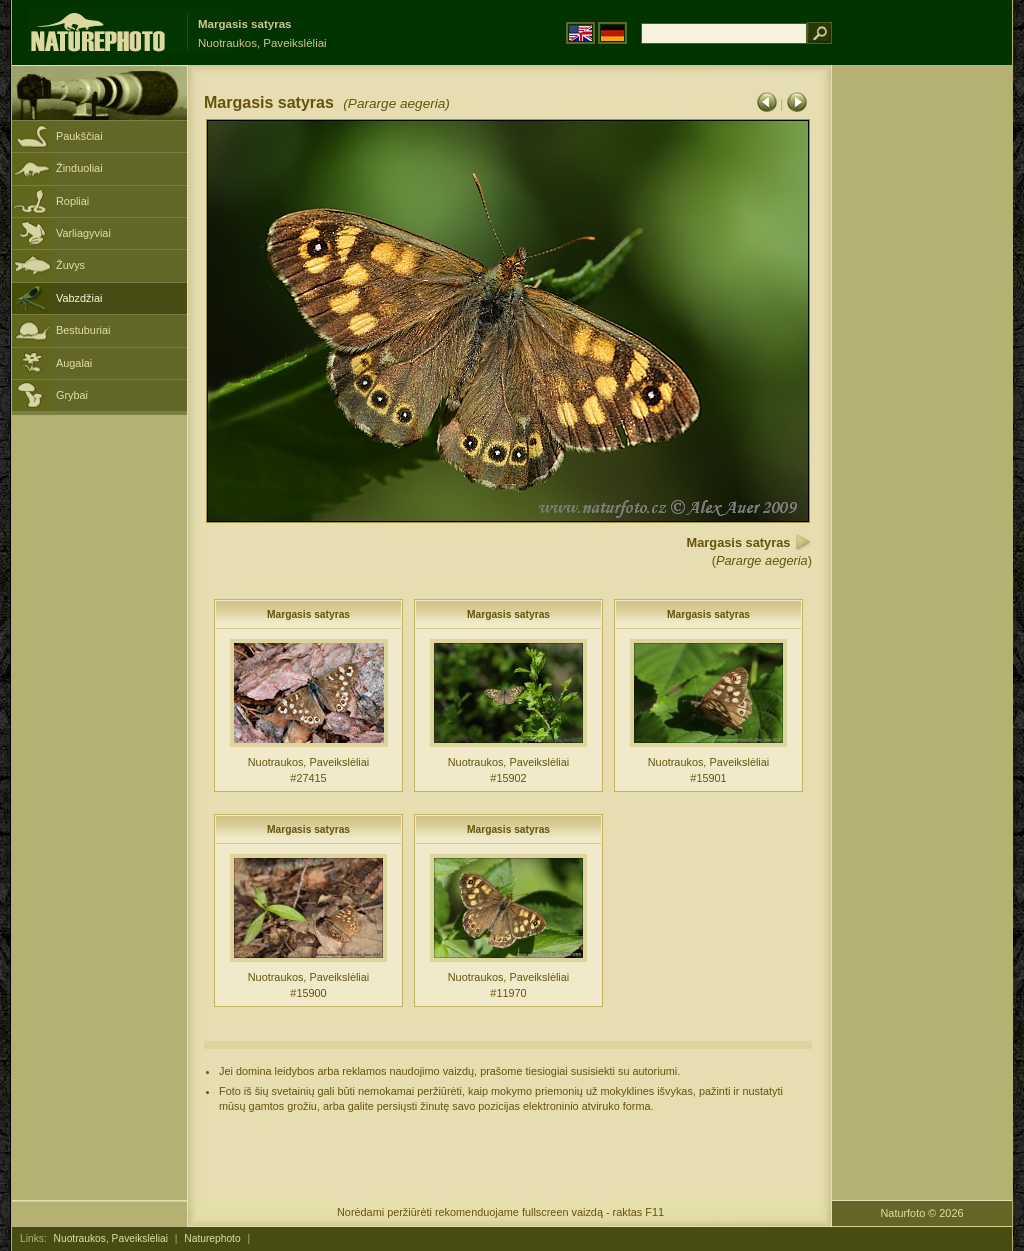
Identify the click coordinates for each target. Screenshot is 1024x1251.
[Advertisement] (922, 385)
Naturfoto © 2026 (922, 1213)
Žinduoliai (79, 168)
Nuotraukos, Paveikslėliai (111, 1238)
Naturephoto (212, 1238)
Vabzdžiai (79, 298)
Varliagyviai (83, 233)
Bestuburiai (83, 330)
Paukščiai (79, 136)
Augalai (74, 363)
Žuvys (70, 265)
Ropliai (72, 201)
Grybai (72, 395)
